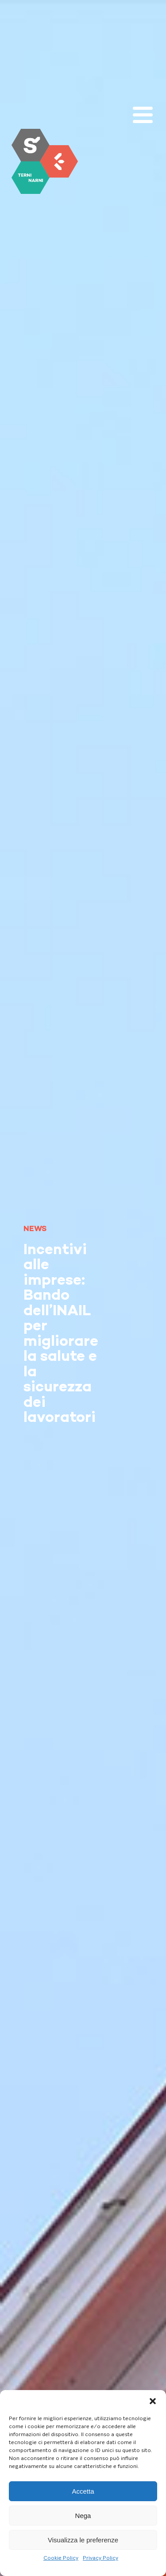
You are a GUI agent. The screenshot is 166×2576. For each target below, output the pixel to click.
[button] (152, 2401)
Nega (83, 2515)
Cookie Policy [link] (60, 2557)
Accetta (83, 2491)
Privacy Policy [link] (100, 2557)
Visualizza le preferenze (83, 2540)
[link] (45, 161)
